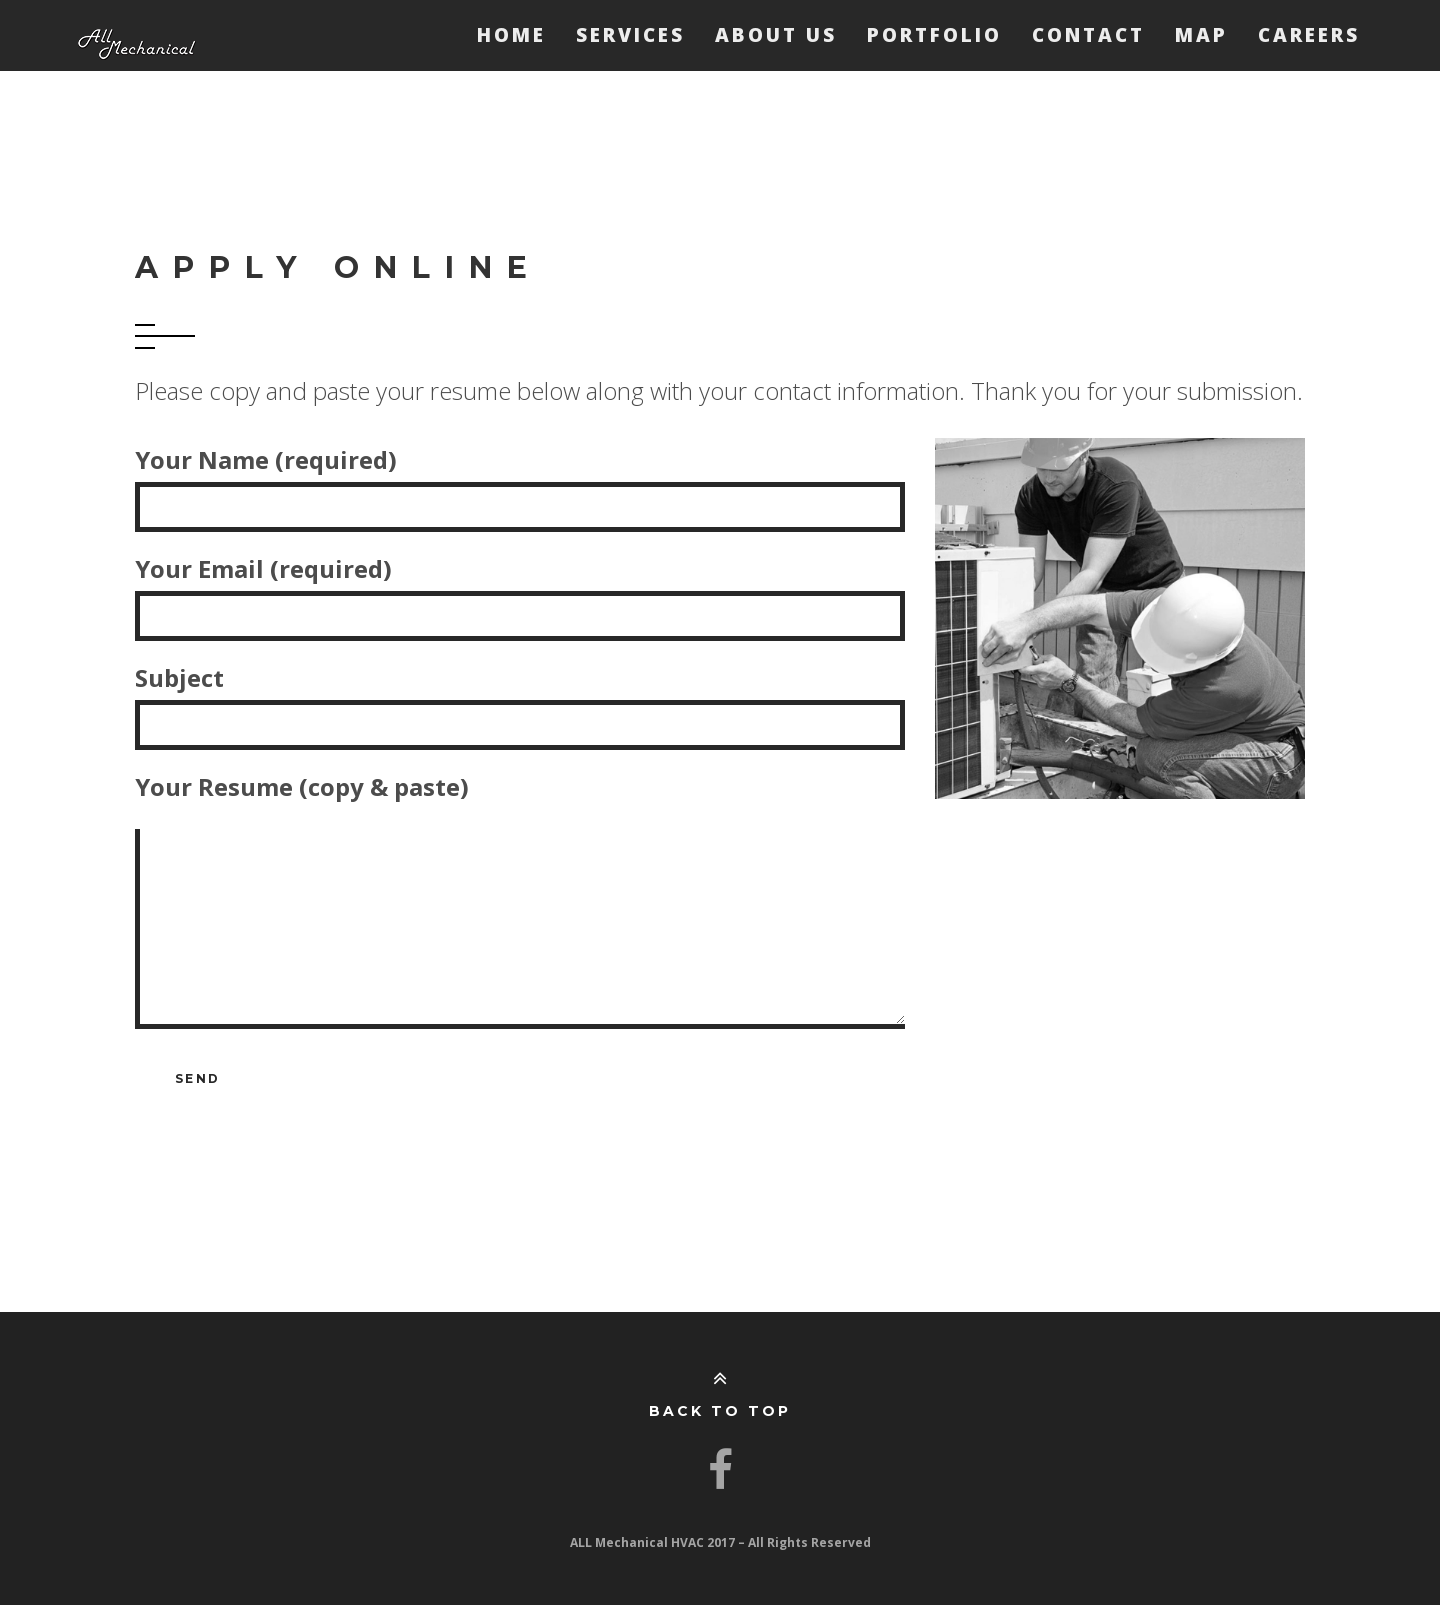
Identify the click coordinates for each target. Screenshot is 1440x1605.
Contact (1088, 35)
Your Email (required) (520, 592)
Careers (1309, 35)
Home (511, 35)
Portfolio (934, 35)
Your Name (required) (520, 483)
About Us (776, 35)
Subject (520, 701)
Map (1201, 35)
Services (630, 35)
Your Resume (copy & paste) (520, 908)
